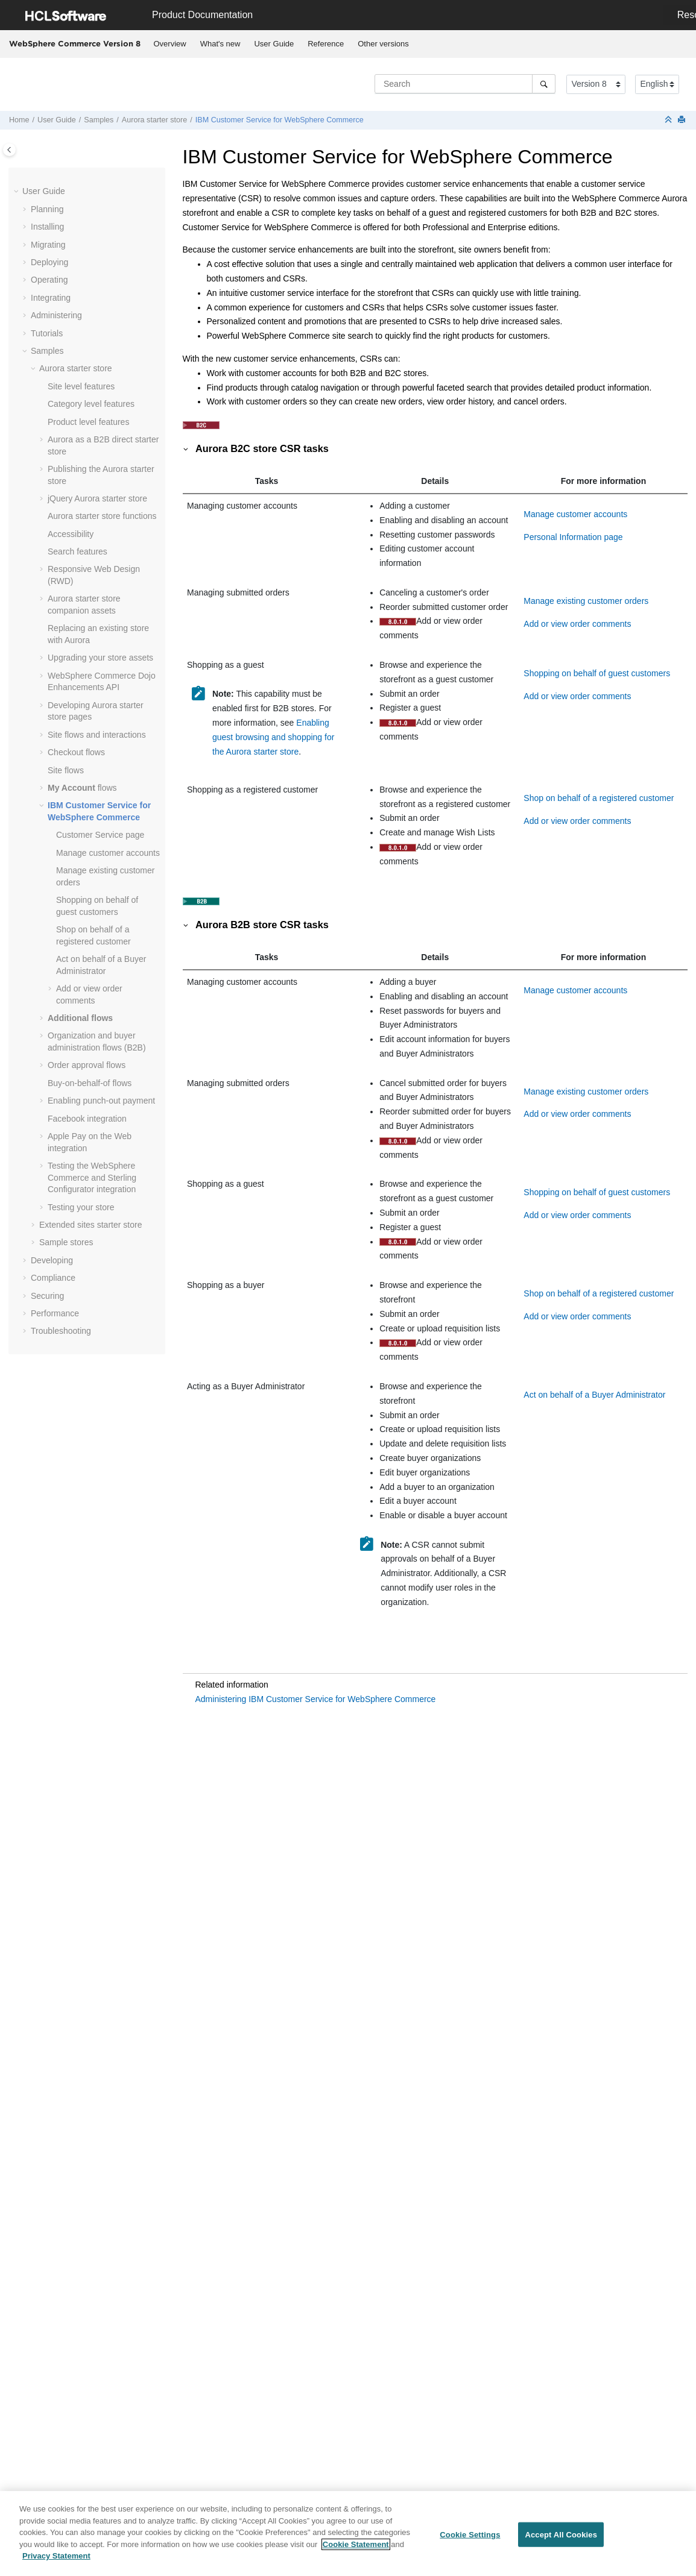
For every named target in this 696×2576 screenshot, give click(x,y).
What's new (220, 43)
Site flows (66, 770)
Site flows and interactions (97, 735)
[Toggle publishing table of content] (9, 149)
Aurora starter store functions (102, 516)
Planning (47, 209)
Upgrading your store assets (100, 657)
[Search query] (465, 83)
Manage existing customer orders (586, 601)
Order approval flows (86, 1065)
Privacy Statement (56, 2560)
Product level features (88, 422)
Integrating (51, 298)
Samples (98, 120)
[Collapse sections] (669, 120)
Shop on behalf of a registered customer (599, 798)
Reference (326, 43)
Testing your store (81, 1207)
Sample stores (66, 1242)
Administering (56, 315)
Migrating (48, 245)
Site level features (81, 386)
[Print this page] (683, 120)
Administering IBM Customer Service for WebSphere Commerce (315, 1699)
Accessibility (70, 534)
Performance (55, 1313)
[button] (17, 192)
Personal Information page (573, 537)
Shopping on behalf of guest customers (597, 673)
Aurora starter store (155, 120)
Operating (49, 279)
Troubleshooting (61, 1331)
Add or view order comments (577, 624)
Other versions (383, 43)
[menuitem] (170, 44)
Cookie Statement (356, 2548)
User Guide (274, 43)
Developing (52, 1260)
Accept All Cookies (561, 2538)
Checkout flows (76, 752)
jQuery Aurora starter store (97, 498)
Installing (47, 226)
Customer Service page (100, 835)
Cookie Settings (470, 2538)
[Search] (543, 83)
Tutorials (47, 333)
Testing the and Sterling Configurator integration (92, 1177)
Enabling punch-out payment (101, 1100)
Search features (77, 551)
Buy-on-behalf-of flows (89, 1083)
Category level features (91, 404)
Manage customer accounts (108, 853)
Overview (170, 43)
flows (82, 788)
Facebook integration (87, 1118)
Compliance (53, 1278)
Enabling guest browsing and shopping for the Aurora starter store (273, 737)
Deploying (49, 262)
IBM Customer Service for (279, 120)
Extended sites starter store (90, 1225)
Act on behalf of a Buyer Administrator (594, 1395)
